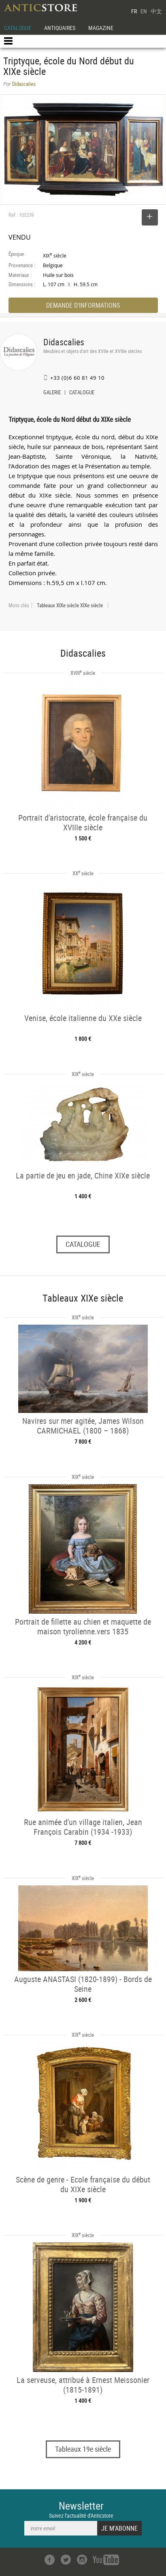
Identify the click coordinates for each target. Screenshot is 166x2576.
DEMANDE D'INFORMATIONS (83, 305)
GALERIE (52, 393)
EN (143, 11)
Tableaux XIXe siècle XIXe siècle (70, 605)
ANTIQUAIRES (59, 28)
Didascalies (63, 342)
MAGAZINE (100, 28)
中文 (156, 11)
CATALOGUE (17, 28)
